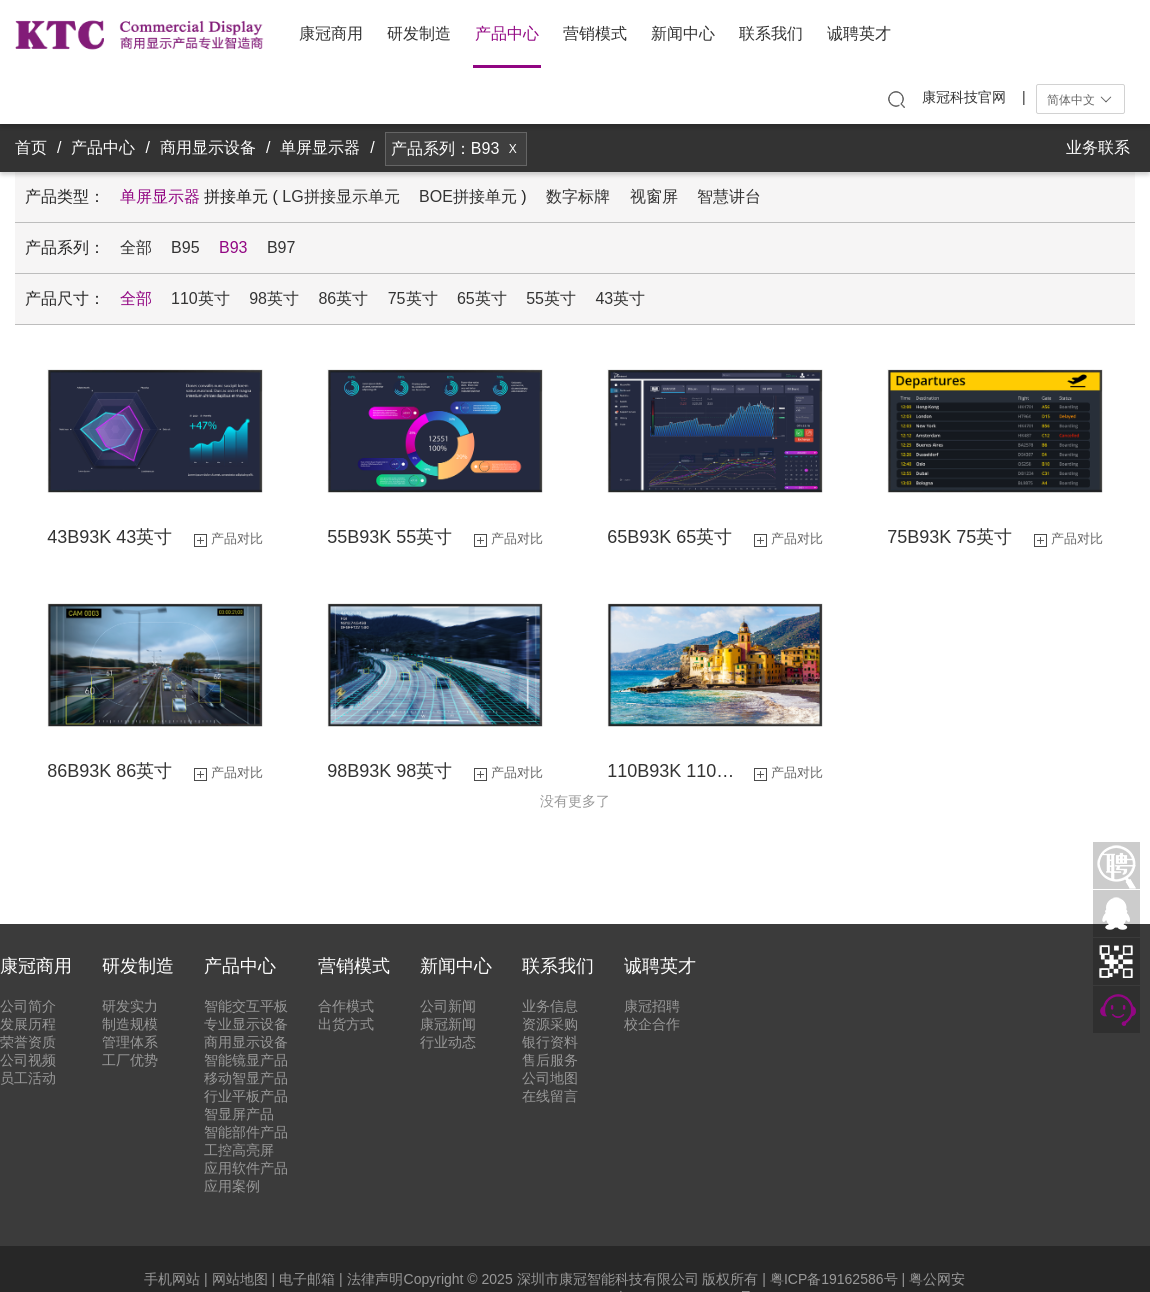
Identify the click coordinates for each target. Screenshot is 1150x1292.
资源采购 (550, 1024)
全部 (136, 247)
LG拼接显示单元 (340, 196)
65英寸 (482, 298)
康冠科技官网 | (973, 97)
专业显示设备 (246, 1024)
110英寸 (200, 298)
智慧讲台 (729, 196)
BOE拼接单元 (468, 196)
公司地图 (550, 1078)
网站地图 (240, 1279)
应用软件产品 (246, 1168)
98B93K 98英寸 (389, 771)
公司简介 (28, 1006)
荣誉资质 (28, 1042)
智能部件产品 (246, 1132)
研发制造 (419, 33)
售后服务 (550, 1060)
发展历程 (28, 1024)
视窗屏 (654, 196)
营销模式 (595, 33)
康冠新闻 (448, 1024)
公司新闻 (448, 1006)
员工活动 (28, 1078)
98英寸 (274, 298)
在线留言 (550, 1096)
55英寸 (551, 298)
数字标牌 (578, 196)
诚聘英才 (859, 33)
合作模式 (346, 1006)
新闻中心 (683, 33)
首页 (31, 147)
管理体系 (130, 1042)
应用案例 (232, 1186)
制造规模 (130, 1024)
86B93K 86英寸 (109, 771)
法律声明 (375, 1279)
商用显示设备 (208, 147)
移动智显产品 (246, 1078)
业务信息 (550, 1006)
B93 (233, 247)
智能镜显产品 (246, 1060)
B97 (281, 247)
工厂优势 (130, 1060)
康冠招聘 (652, 1006)
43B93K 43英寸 (109, 537)
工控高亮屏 (239, 1150)
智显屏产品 (239, 1114)
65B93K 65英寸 (669, 537)
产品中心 (507, 33)
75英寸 (413, 298)
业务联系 (1098, 147)
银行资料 (550, 1042)
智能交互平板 (246, 1006)
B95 (185, 247)
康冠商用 (331, 33)
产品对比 (237, 538)
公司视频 (28, 1060)
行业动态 (448, 1042)
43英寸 (620, 298)
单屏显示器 (320, 147)
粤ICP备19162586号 (834, 1279)
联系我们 (771, 33)
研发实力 (130, 1006)
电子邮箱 (307, 1279)
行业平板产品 (246, 1096)
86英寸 (343, 298)
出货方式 (346, 1024)
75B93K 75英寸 (949, 537)
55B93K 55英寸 (389, 537)
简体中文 (1080, 100)
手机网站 (172, 1279)
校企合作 (652, 1024)
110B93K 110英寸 (678, 771)
